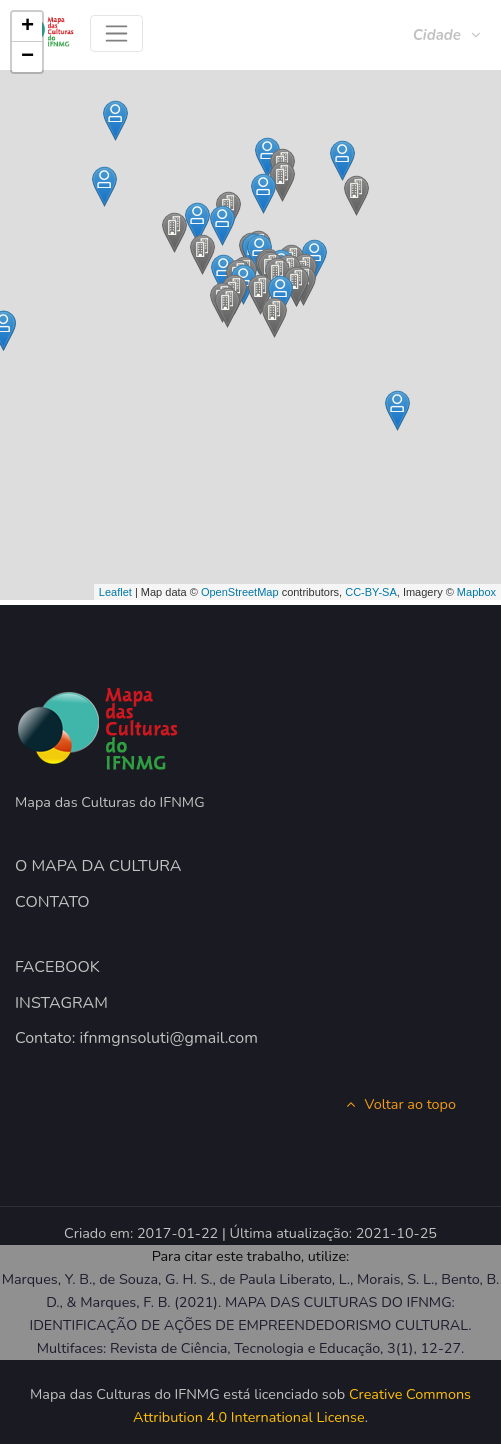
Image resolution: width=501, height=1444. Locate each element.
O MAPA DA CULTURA (98, 866)
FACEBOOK (57, 967)
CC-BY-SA (371, 592)
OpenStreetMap (240, 592)
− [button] (27, 57)
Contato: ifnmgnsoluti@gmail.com (136, 1038)
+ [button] (27, 27)
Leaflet (115, 592)
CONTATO (52, 902)
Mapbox (476, 592)
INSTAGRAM (61, 1003)
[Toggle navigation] (116, 33)
